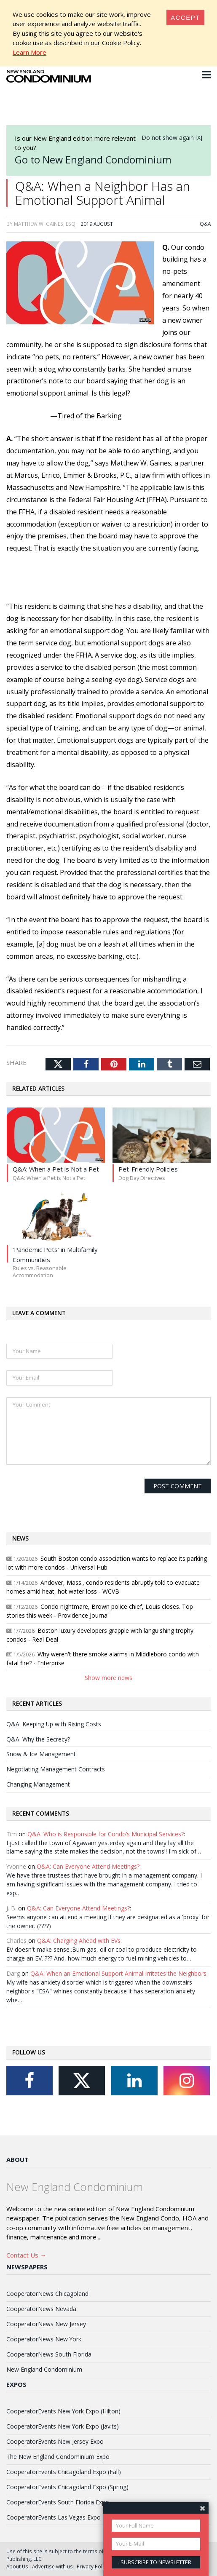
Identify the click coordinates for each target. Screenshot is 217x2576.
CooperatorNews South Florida (48, 2354)
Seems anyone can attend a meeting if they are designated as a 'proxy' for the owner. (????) (107, 1921)
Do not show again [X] (172, 138)
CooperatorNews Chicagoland (47, 2294)
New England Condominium (44, 2369)
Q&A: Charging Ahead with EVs (79, 1941)
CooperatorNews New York (43, 2339)
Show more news (108, 1678)
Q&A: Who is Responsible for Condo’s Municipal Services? (105, 1834)
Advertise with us (52, 2566)
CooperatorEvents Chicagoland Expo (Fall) (63, 2472)
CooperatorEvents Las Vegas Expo (53, 2517)
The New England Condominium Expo (58, 2457)
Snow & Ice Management (41, 1754)
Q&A (205, 223)
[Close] (185, 17)
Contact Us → (26, 2255)
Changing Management (38, 1784)
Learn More (29, 52)
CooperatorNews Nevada (41, 2309)
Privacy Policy (93, 2566)
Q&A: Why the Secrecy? (38, 1739)
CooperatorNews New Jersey (46, 2324)
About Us (17, 2566)
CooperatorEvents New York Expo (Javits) (62, 2426)
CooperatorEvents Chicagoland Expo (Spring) (67, 2487)
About (17, 2159)
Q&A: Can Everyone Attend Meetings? (88, 1866)
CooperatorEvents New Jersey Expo (55, 2441)
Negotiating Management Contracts (55, 1769)
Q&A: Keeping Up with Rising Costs (53, 1724)
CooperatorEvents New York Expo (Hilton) (63, 2411)
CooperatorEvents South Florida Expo (57, 2502)
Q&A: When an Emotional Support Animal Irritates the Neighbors (118, 1973)
